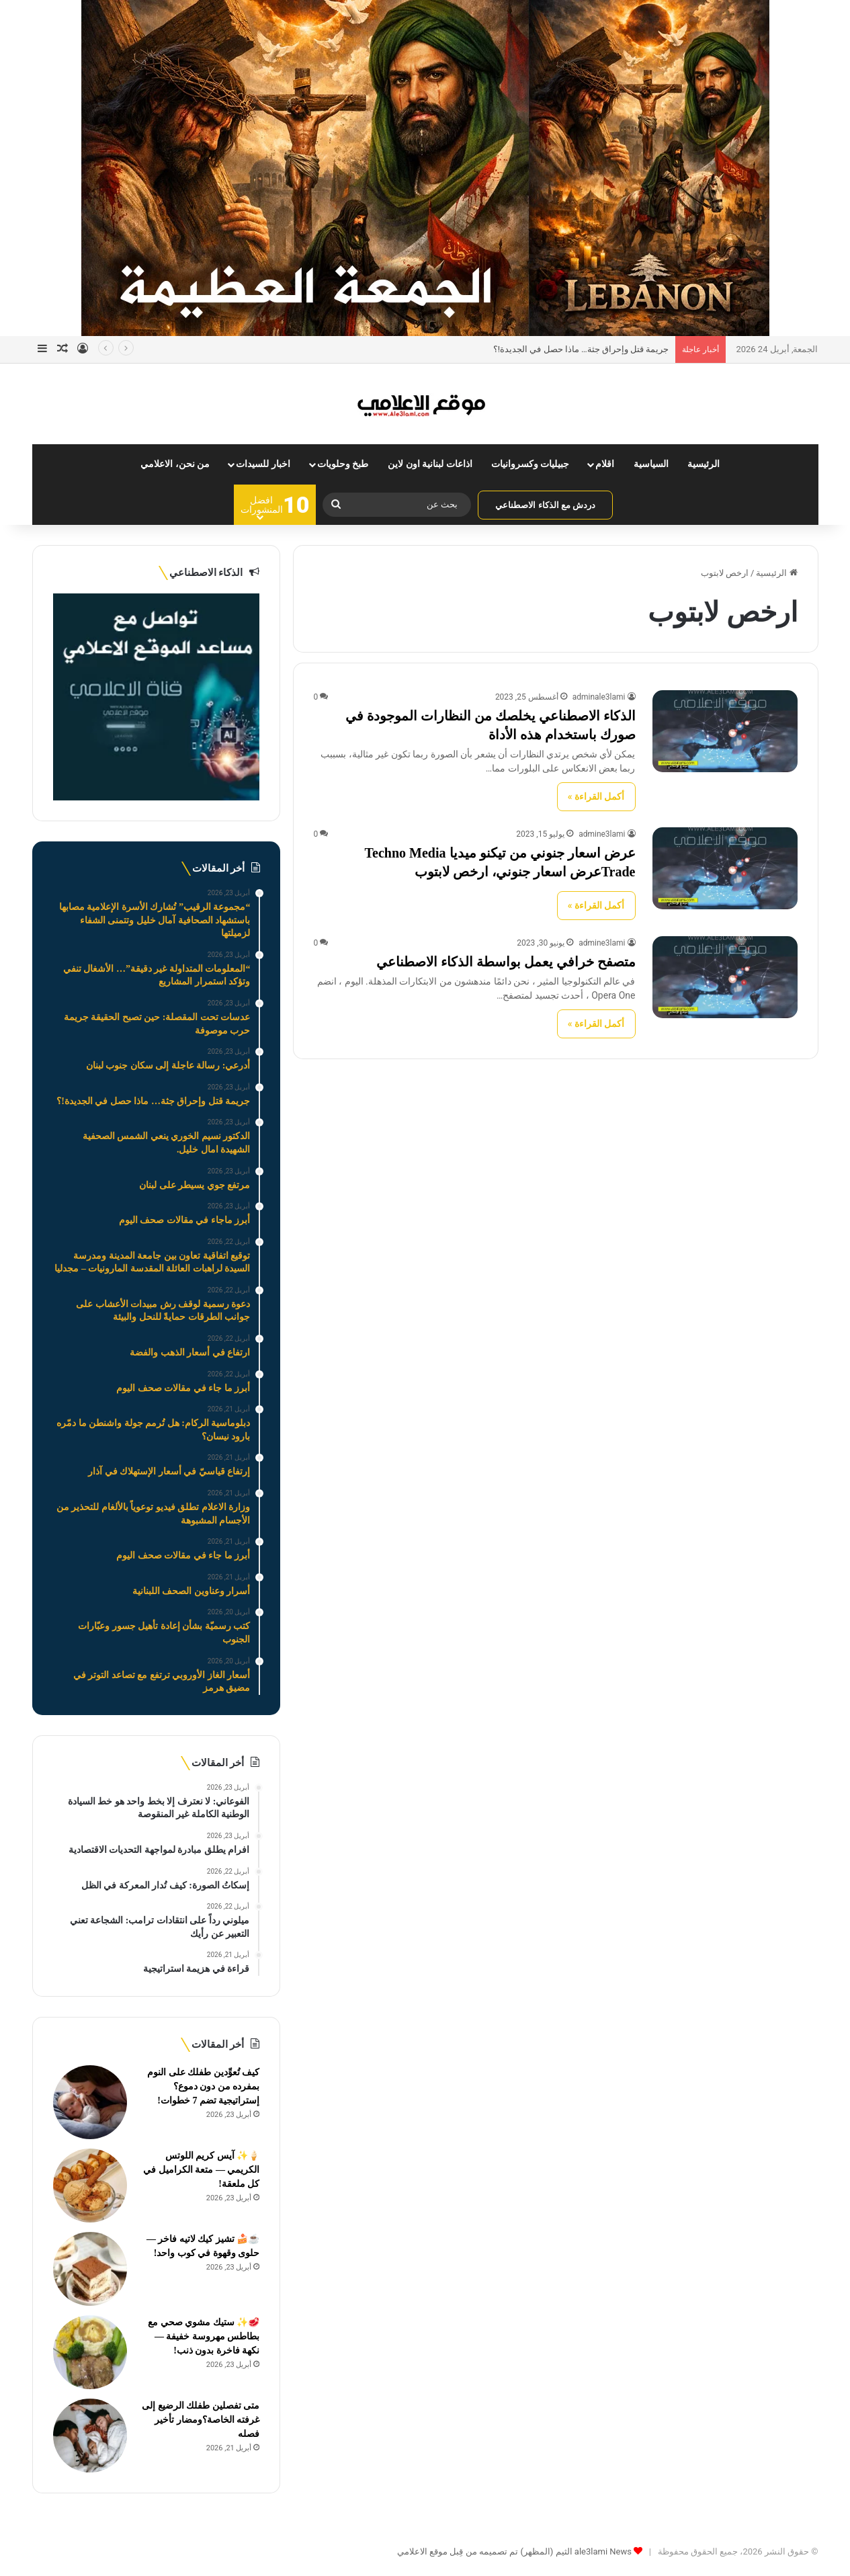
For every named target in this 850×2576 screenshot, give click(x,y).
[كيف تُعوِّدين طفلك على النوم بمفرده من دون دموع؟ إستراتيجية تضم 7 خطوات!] (90, 2102)
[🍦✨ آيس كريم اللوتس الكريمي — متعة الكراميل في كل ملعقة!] (90, 2185)
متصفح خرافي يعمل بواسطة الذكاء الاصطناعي (506, 961)
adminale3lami (599, 697)
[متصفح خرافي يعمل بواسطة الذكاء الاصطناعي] (725, 977)
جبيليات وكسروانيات (530, 464)
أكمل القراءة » (596, 796)
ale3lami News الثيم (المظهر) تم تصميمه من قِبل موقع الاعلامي (514, 2551)
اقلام (604, 464)
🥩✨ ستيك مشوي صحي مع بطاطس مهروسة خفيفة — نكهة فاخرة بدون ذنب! (203, 2336)
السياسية (651, 464)
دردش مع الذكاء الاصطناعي (545, 505)
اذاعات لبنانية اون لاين (430, 464)
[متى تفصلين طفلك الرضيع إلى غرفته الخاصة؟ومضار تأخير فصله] (90, 2436)
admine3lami (602, 834)
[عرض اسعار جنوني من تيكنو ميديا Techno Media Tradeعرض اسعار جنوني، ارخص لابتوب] (725, 868)
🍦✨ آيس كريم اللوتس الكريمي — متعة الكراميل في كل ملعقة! (201, 2170)
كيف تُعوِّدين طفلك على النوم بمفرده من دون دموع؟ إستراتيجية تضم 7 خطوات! (203, 2086)
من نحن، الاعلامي (175, 464)
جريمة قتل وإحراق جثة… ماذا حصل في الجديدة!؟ (581, 349)
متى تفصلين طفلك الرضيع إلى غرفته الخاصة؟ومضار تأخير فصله (200, 2420)
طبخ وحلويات (343, 464)
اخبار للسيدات (263, 464)
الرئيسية (703, 464)
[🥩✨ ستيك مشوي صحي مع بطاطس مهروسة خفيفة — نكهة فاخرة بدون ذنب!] (90, 2352)
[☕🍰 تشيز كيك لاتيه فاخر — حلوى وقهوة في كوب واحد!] (90, 2269)
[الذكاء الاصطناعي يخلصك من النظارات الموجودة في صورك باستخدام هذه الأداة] (725, 731)
